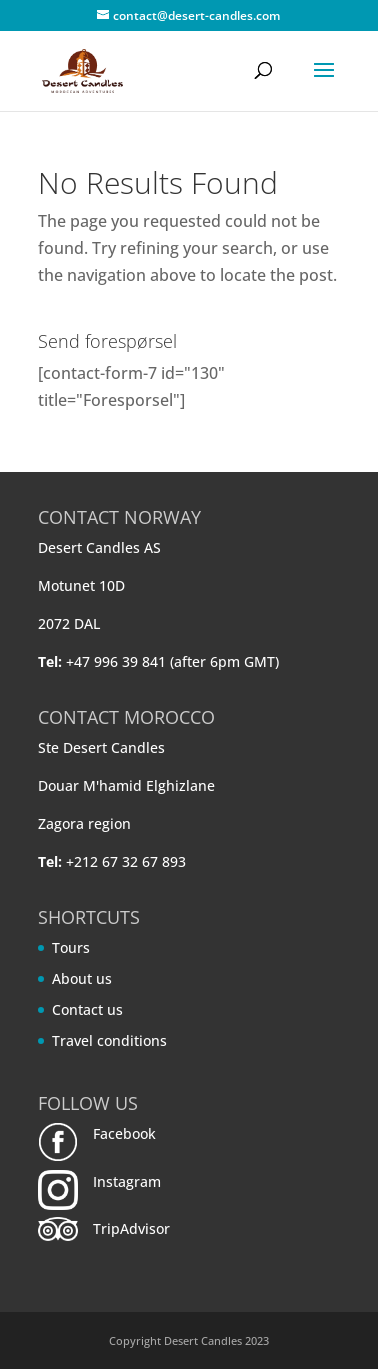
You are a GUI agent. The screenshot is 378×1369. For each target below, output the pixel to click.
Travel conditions (109, 1040)
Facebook (124, 1133)
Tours (71, 947)
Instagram (127, 1181)
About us (82, 978)
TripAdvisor (131, 1228)
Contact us (87, 1009)
